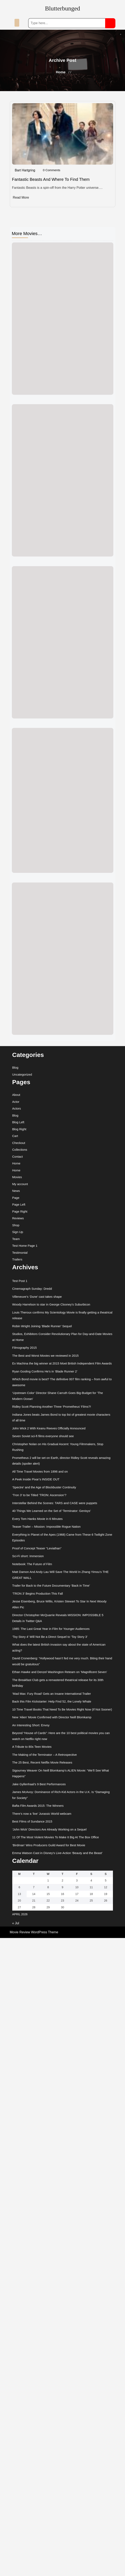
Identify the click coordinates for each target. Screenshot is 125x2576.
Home (60, 72)
